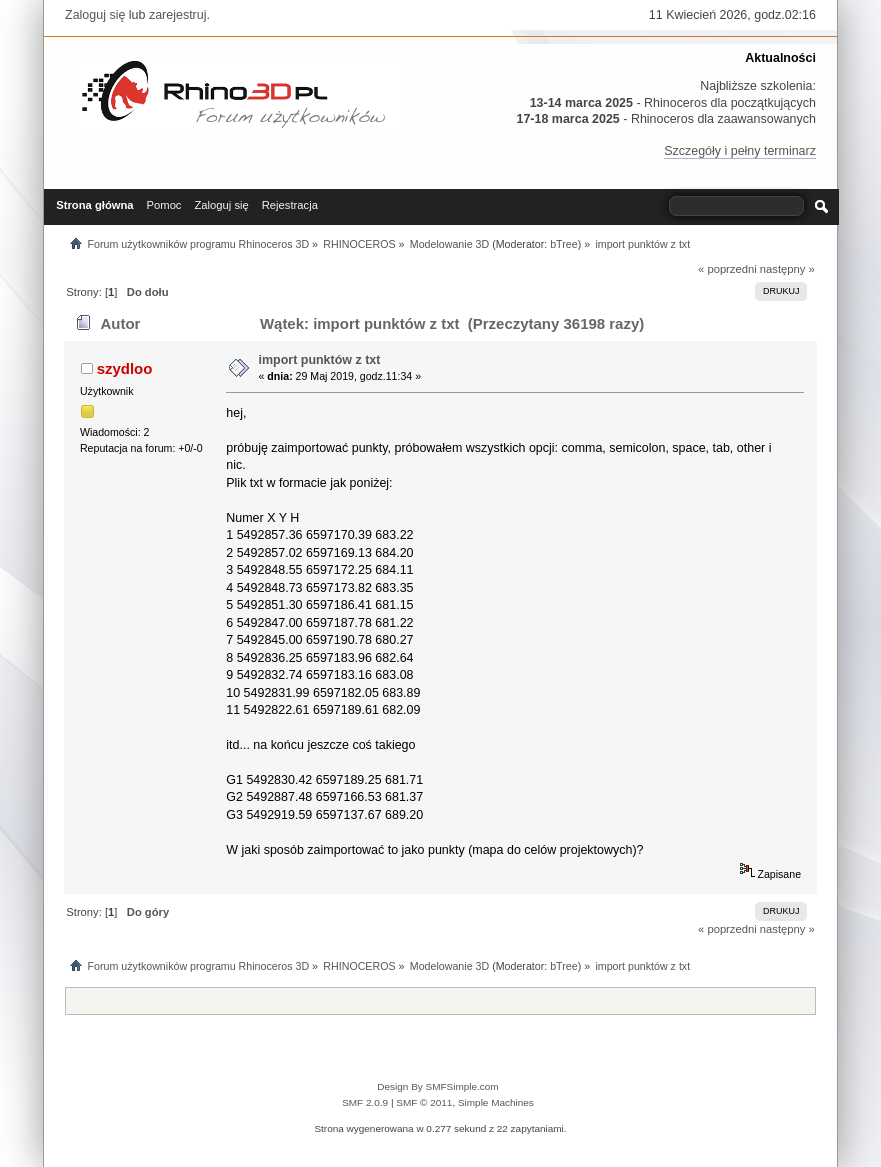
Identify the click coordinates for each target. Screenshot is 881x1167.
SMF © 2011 (424, 1102)
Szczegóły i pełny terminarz (740, 151)
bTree (563, 244)
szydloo (125, 368)
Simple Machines (496, 1102)
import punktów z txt (320, 360)
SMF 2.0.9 (365, 1102)
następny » (787, 269)
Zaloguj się (95, 15)
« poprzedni (727, 269)
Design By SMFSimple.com (437, 1086)
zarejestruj (178, 15)
